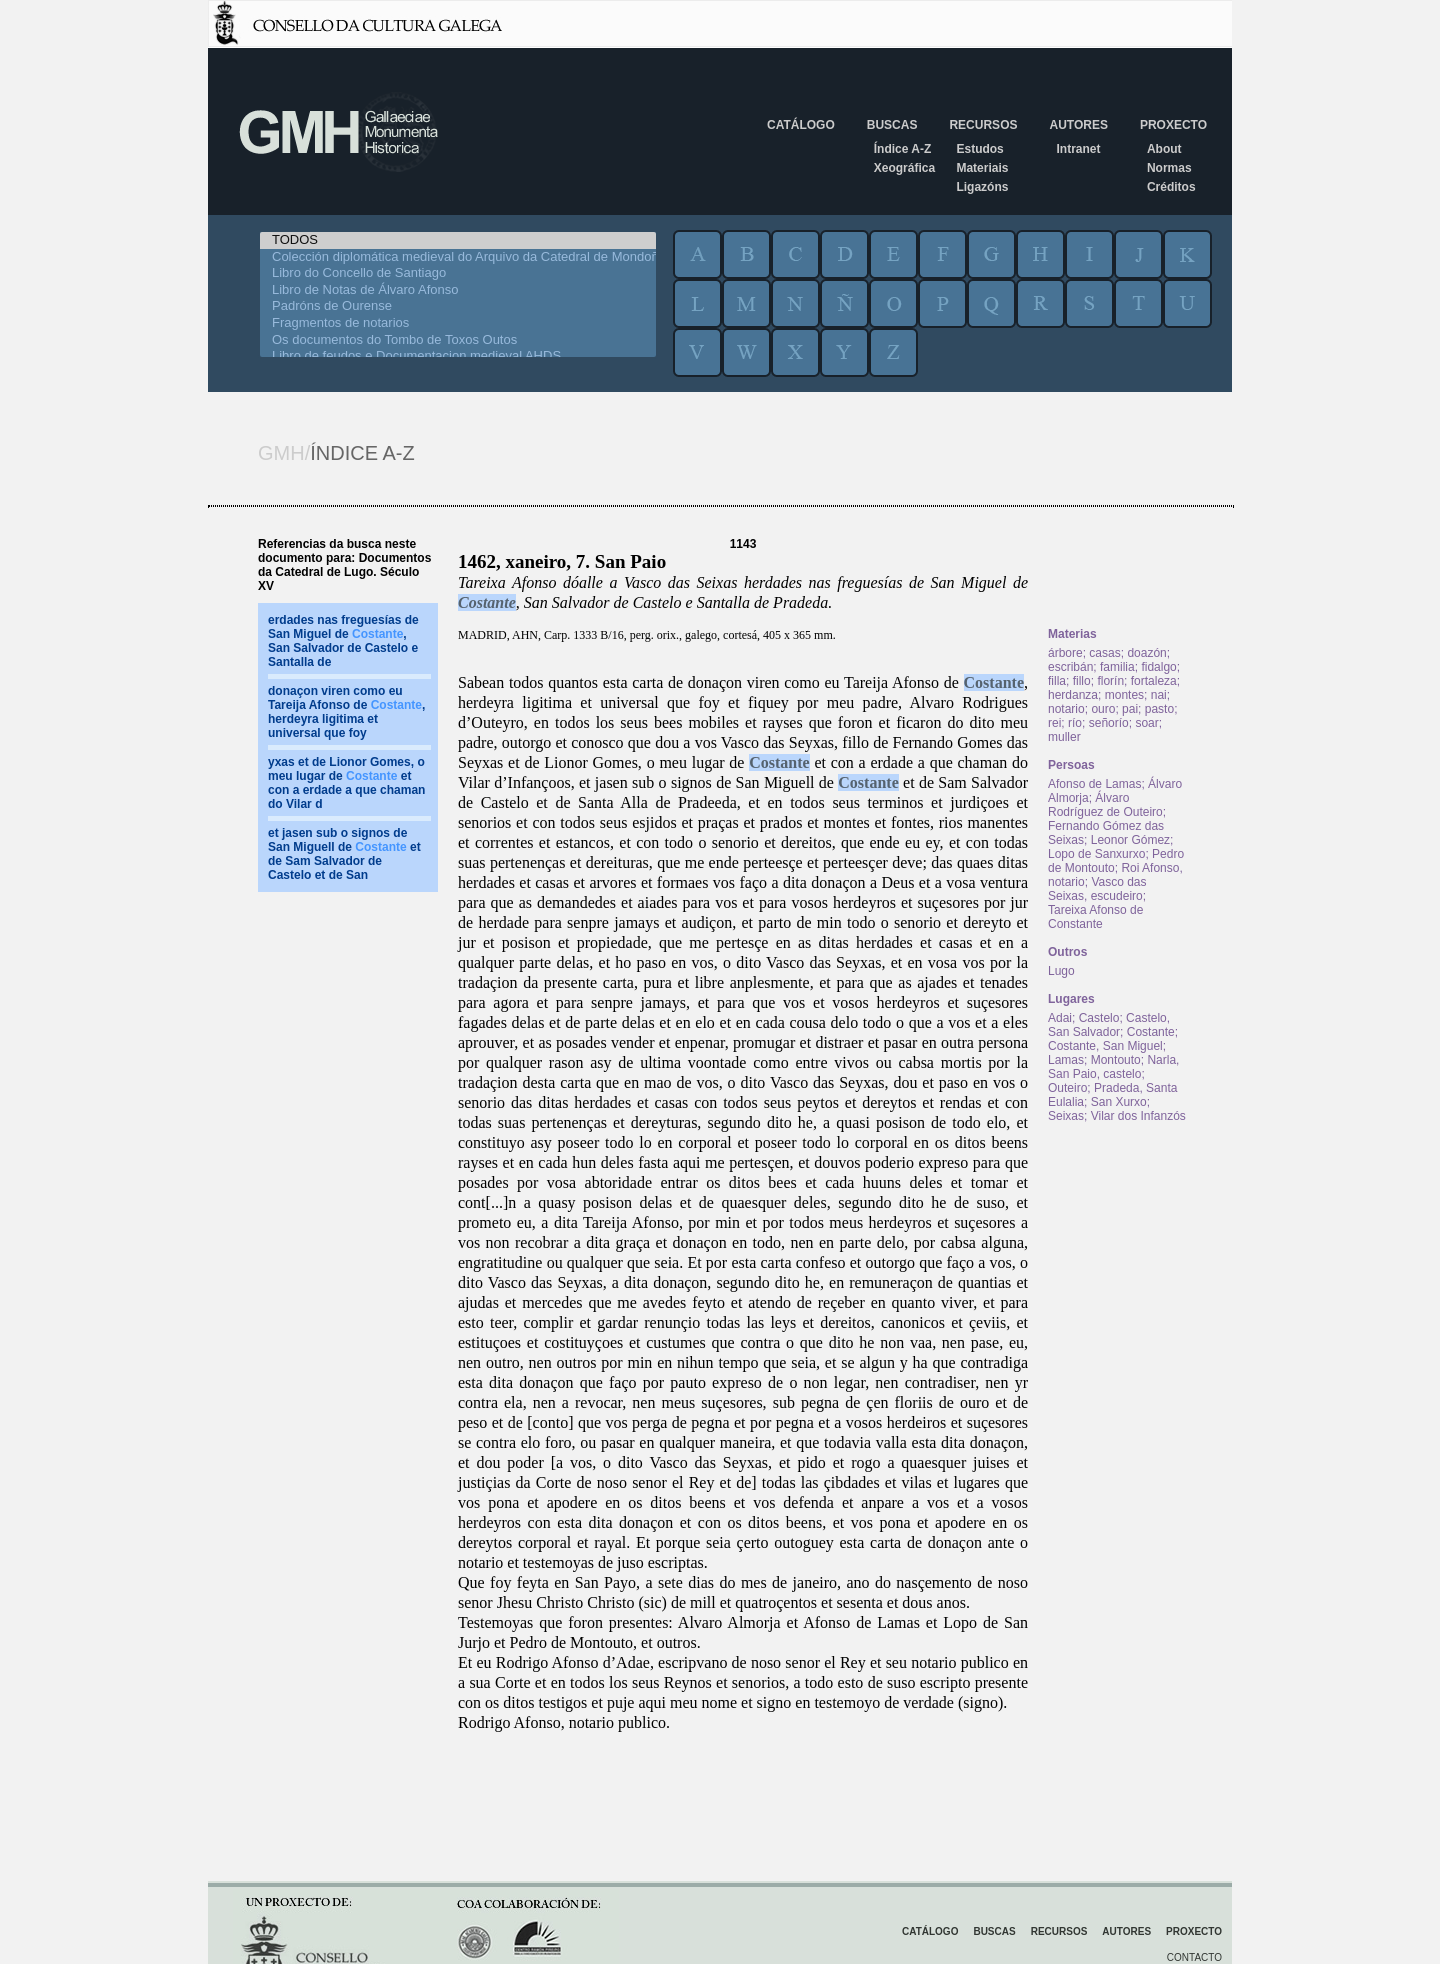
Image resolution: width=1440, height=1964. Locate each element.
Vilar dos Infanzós (1138, 1116)
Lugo (1061, 971)
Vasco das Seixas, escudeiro (1097, 889)
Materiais (982, 168)
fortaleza (1154, 681)
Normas (1169, 168)
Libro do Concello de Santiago (458, 273)
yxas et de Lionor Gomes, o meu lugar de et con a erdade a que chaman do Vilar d (346, 783)
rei (1054, 723)
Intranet (1078, 149)
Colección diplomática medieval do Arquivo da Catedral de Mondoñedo (458, 257)
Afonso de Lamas (1094, 784)
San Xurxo (1119, 1102)
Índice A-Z (903, 149)
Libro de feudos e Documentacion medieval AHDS (458, 356)
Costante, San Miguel (1105, 1046)
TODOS (458, 240)
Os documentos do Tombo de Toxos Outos (458, 340)
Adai (1060, 1018)
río (1075, 723)
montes (1124, 695)
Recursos (983, 125)
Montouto (1116, 1060)
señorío (1109, 723)
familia (1117, 667)
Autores (1078, 125)
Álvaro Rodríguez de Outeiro (1105, 805)
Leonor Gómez (1130, 840)
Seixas (1066, 1116)
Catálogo (801, 125)
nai (1159, 695)
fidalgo (1158, 667)
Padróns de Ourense (458, 306)
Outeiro (1067, 1088)
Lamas (1066, 1060)
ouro (1103, 709)
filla (1057, 681)
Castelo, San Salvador (1109, 1025)
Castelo (1099, 1018)
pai (1130, 709)
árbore (1065, 653)
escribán (1070, 667)
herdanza (1073, 695)
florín (1110, 681)
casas (1104, 653)
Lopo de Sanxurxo (1096, 854)
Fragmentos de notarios (458, 323)
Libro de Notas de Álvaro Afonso (458, 290)
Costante (487, 602)
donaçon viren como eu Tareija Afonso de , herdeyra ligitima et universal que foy (346, 712)
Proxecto (1173, 125)
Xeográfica (904, 168)
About (1164, 149)
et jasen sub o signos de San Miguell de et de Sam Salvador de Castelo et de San (344, 854)
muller (1064, 737)
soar (1146, 723)
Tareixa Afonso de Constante (1095, 917)
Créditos (1171, 187)
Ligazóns (982, 187)
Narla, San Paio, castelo (1113, 1067)
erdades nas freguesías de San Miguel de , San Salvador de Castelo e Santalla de (343, 641)
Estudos (979, 149)
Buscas (892, 125)
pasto (1159, 709)
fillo (1082, 681)
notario (1066, 709)
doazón (1146, 653)
